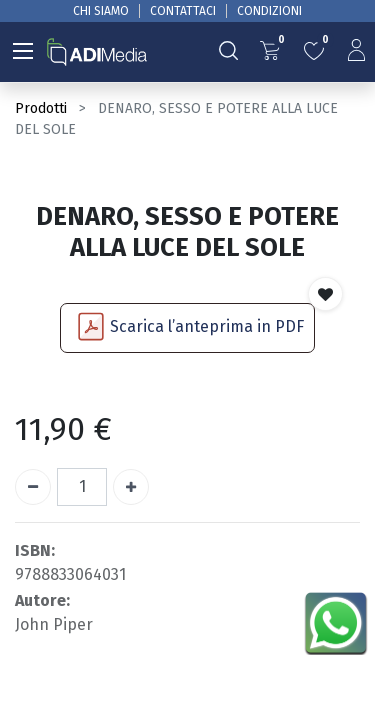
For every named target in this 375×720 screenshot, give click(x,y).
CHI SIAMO (101, 11)
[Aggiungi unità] (131, 487)
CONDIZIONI (269, 11)
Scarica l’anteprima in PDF (207, 326)
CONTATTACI (183, 11)
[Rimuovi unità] (33, 487)
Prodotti (41, 108)
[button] (325, 294)
